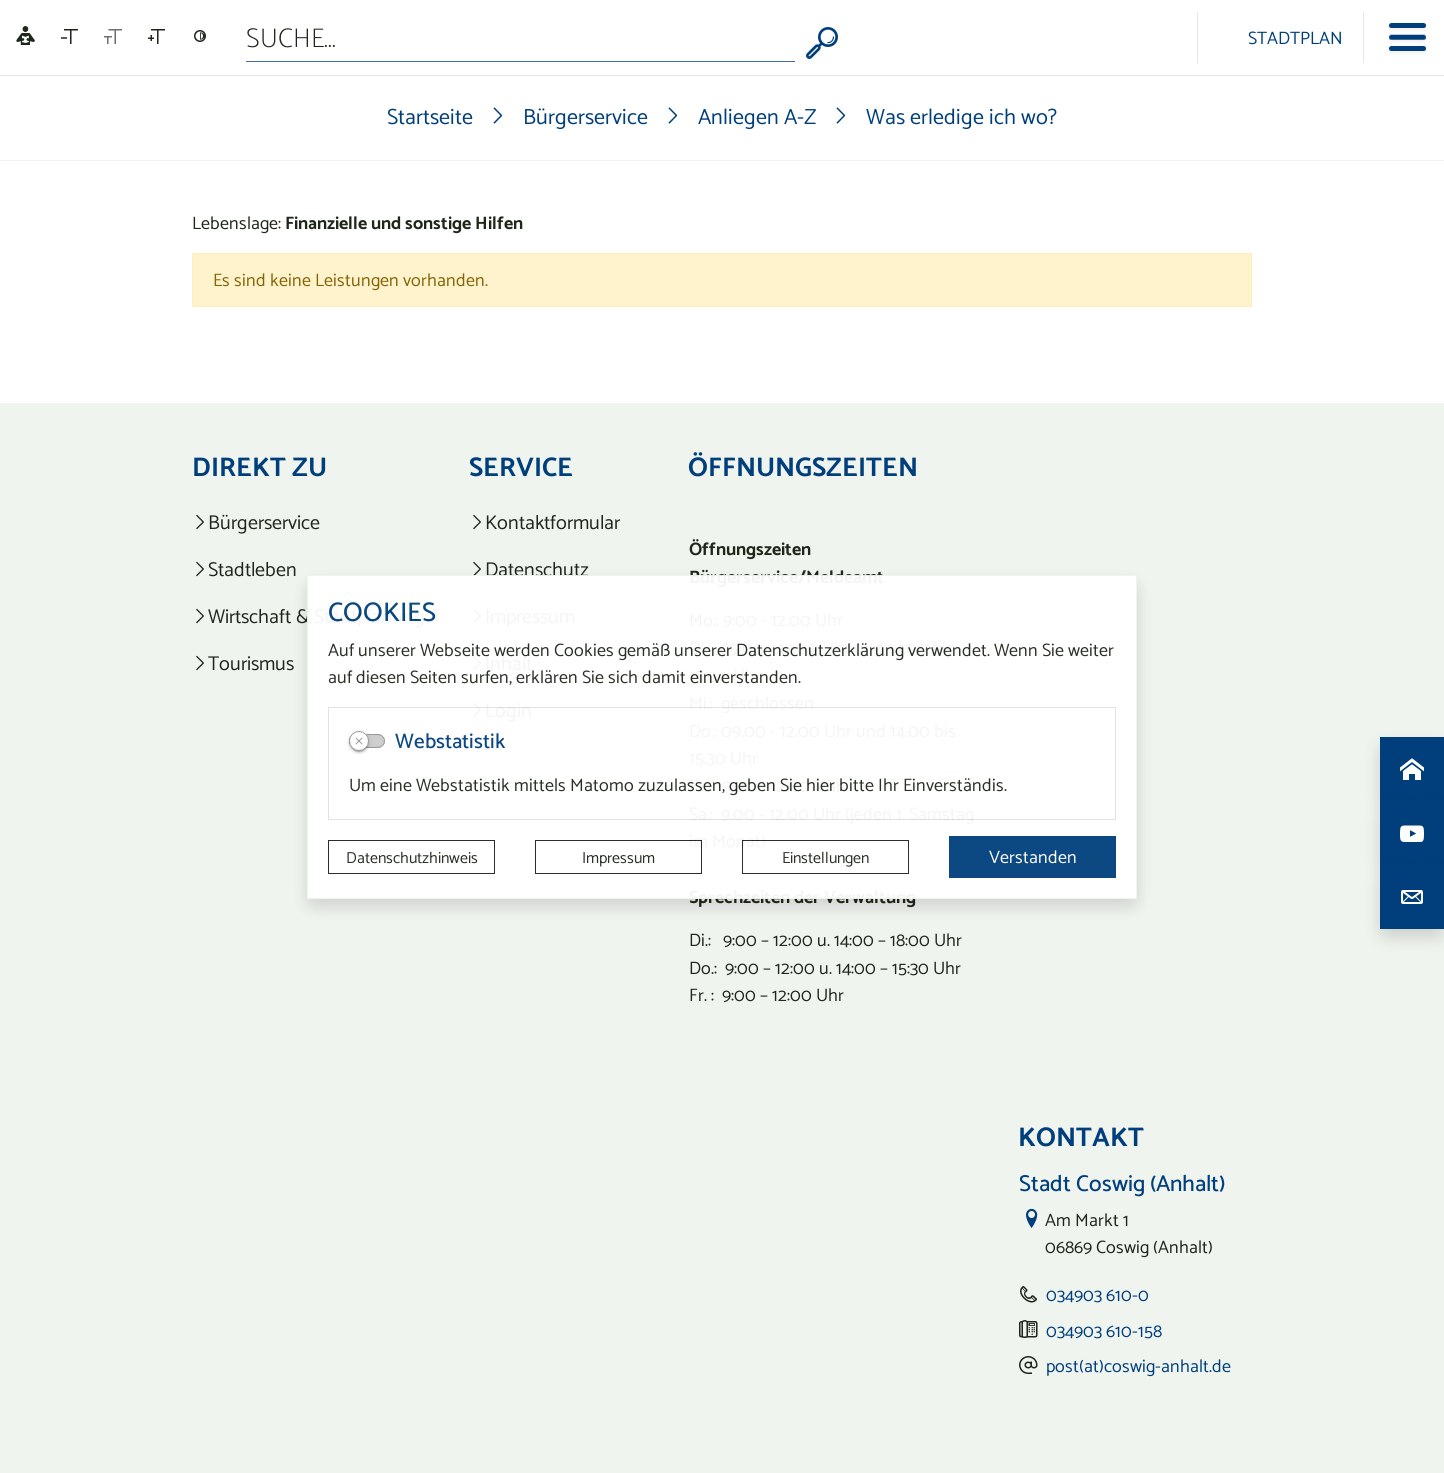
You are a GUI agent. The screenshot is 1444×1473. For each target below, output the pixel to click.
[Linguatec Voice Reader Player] (25, 37)
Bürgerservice (585, 116)
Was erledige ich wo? (961, 116)
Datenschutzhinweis (412, 857)
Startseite (430, 116)
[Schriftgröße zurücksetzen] (113, 37)
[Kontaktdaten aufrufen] (1412, 897)
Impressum (618, 857)
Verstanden (1033, 856)
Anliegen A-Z (757, 116)
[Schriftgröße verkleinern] (69, 37)
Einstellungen (825, 857)
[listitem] (308, 522)
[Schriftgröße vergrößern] (156, 37)
